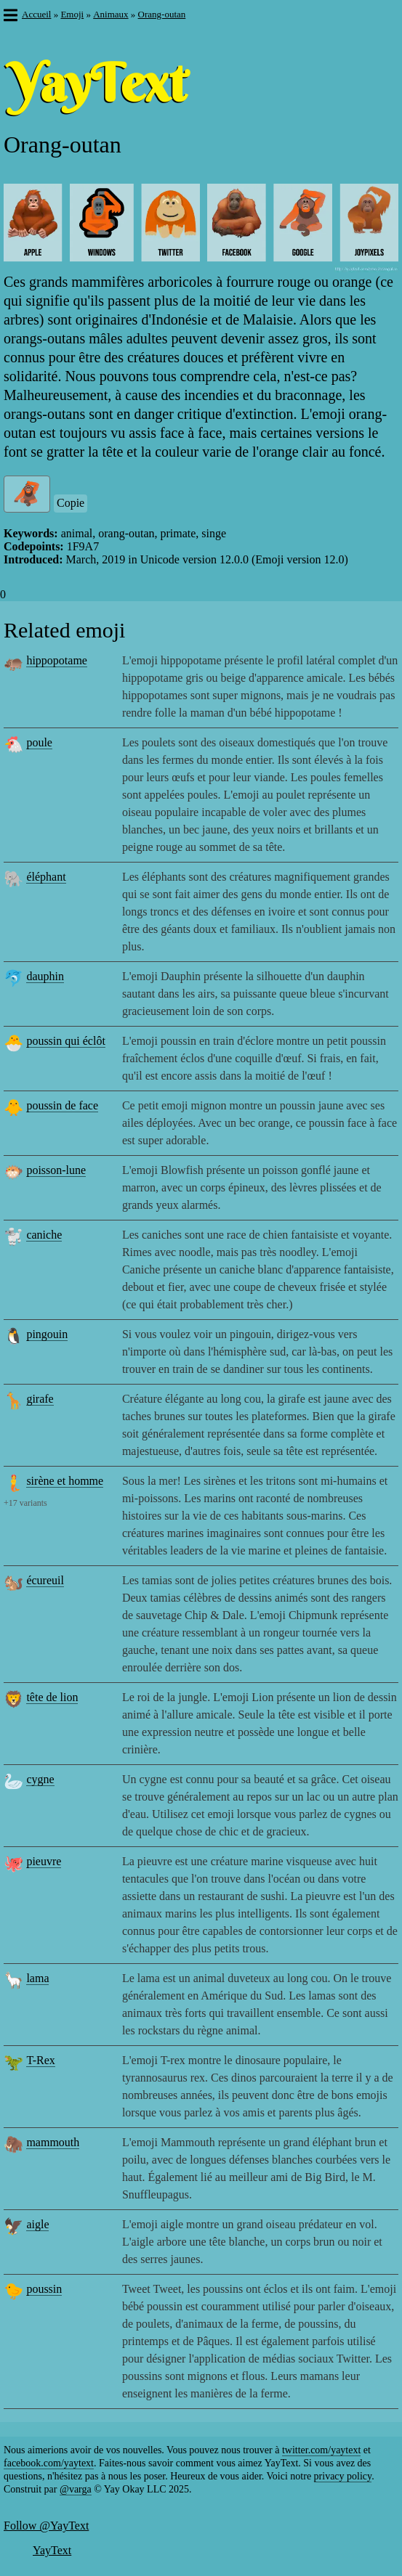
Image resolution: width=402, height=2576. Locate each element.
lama (37, 1978)
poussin (44, 2289)
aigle (37, 2224)
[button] (10, 16)
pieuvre (43, 1861)
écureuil (45, 1580)
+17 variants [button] (25, 1503)
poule (39, 742)
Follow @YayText (46, 2525)
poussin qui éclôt (65, 1041)
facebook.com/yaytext (49, 2463)
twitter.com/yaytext (321, 2450)
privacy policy (343, 2476)
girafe (39, 1399)
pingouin (47, 1334)
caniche (44, 1234)
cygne (40, 1779)
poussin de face (62, 1105)
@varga (76, 2489)
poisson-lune (56, 1170)
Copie (70, 503)
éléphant (45, 877)
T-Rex (40, 2060)
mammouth (52, 2142)
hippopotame (56, 660)
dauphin (45, 976)
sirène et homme (64, 1481)
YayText (52, 2550)
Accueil (36, 14)
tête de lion (52, 1697)
